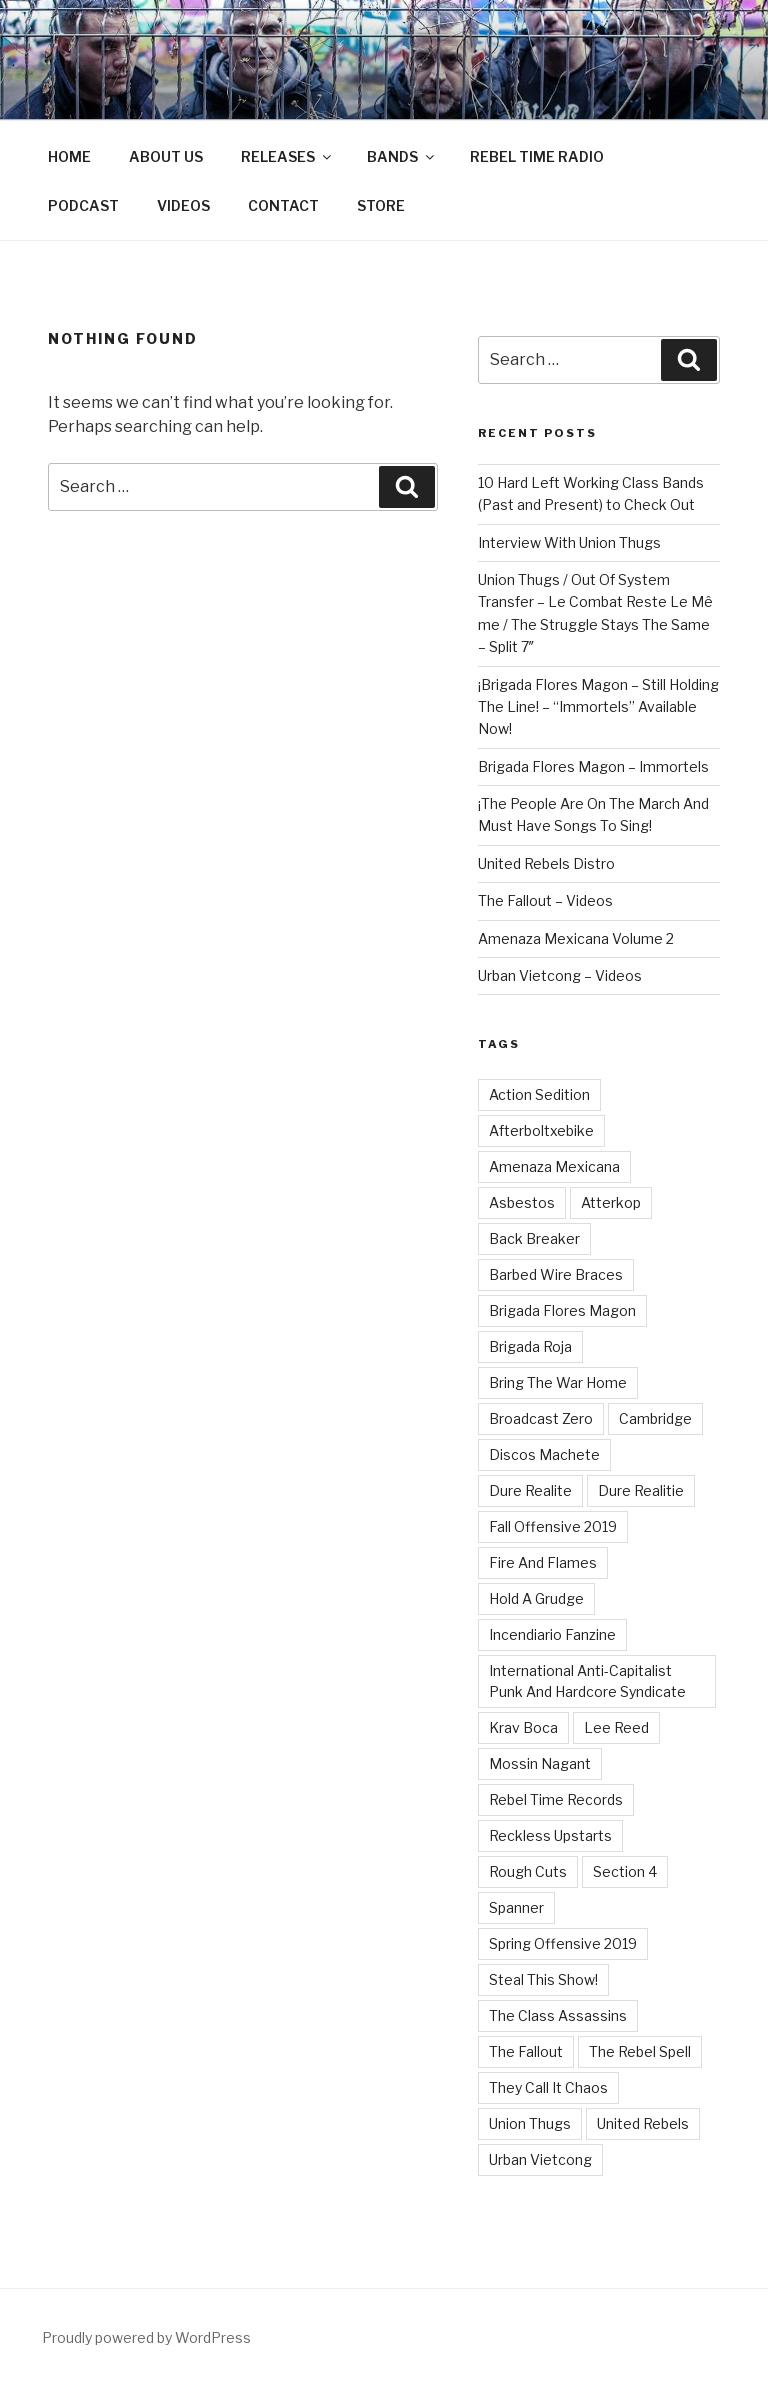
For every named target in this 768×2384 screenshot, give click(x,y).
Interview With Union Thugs (569, 542)
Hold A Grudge (536, 1598)
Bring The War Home (558, 1382)
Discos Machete (544, 1454)
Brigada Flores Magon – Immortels (593, 766)
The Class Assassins (558, 2015)
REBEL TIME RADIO (537, 156)
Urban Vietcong (540, 2159)
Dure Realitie (641, 1490)
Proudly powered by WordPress (146, 2337)
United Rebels (643, 2123)
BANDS (402, 156)
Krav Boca (523, 1727)
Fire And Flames (543, 1562)
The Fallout (526, 2051)
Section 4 (625, 1871)
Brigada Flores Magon (562, 1310)
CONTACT (283, 205)
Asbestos (522, 1202)
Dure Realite (530, 1490)
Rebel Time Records (556, 1799)
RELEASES (287, 156)
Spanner (516, 1907)
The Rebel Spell (640, 2051)
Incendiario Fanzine (552, 1634)
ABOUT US (166, 156)
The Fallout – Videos (545, 900)
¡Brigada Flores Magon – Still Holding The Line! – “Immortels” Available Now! (598, 707)
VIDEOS (183, 205)
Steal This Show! (543, 1979)
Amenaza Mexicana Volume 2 (576, 938)
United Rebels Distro (546, 863)
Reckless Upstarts (550, 1835)
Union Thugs (530, 2123)
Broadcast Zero (541, 1418)
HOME (69, 156)
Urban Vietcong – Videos (560, 975)
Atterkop (611, 1202)
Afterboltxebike (541, 1130)
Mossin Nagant (540, 1763)
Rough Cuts (528, 1871)
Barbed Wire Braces (556, 1274)
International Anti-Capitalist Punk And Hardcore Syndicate (587, 1681)
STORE (381, 205)
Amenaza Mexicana (554, 1166)
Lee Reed (616, 1727)
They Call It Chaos (548, 2087)
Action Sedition (539, 1094)
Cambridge (655, 1418)
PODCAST (83, 205)
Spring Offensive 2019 (563, 1943)
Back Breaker (534, 1238)
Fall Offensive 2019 (553, 1526)
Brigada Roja (530, 1346)
